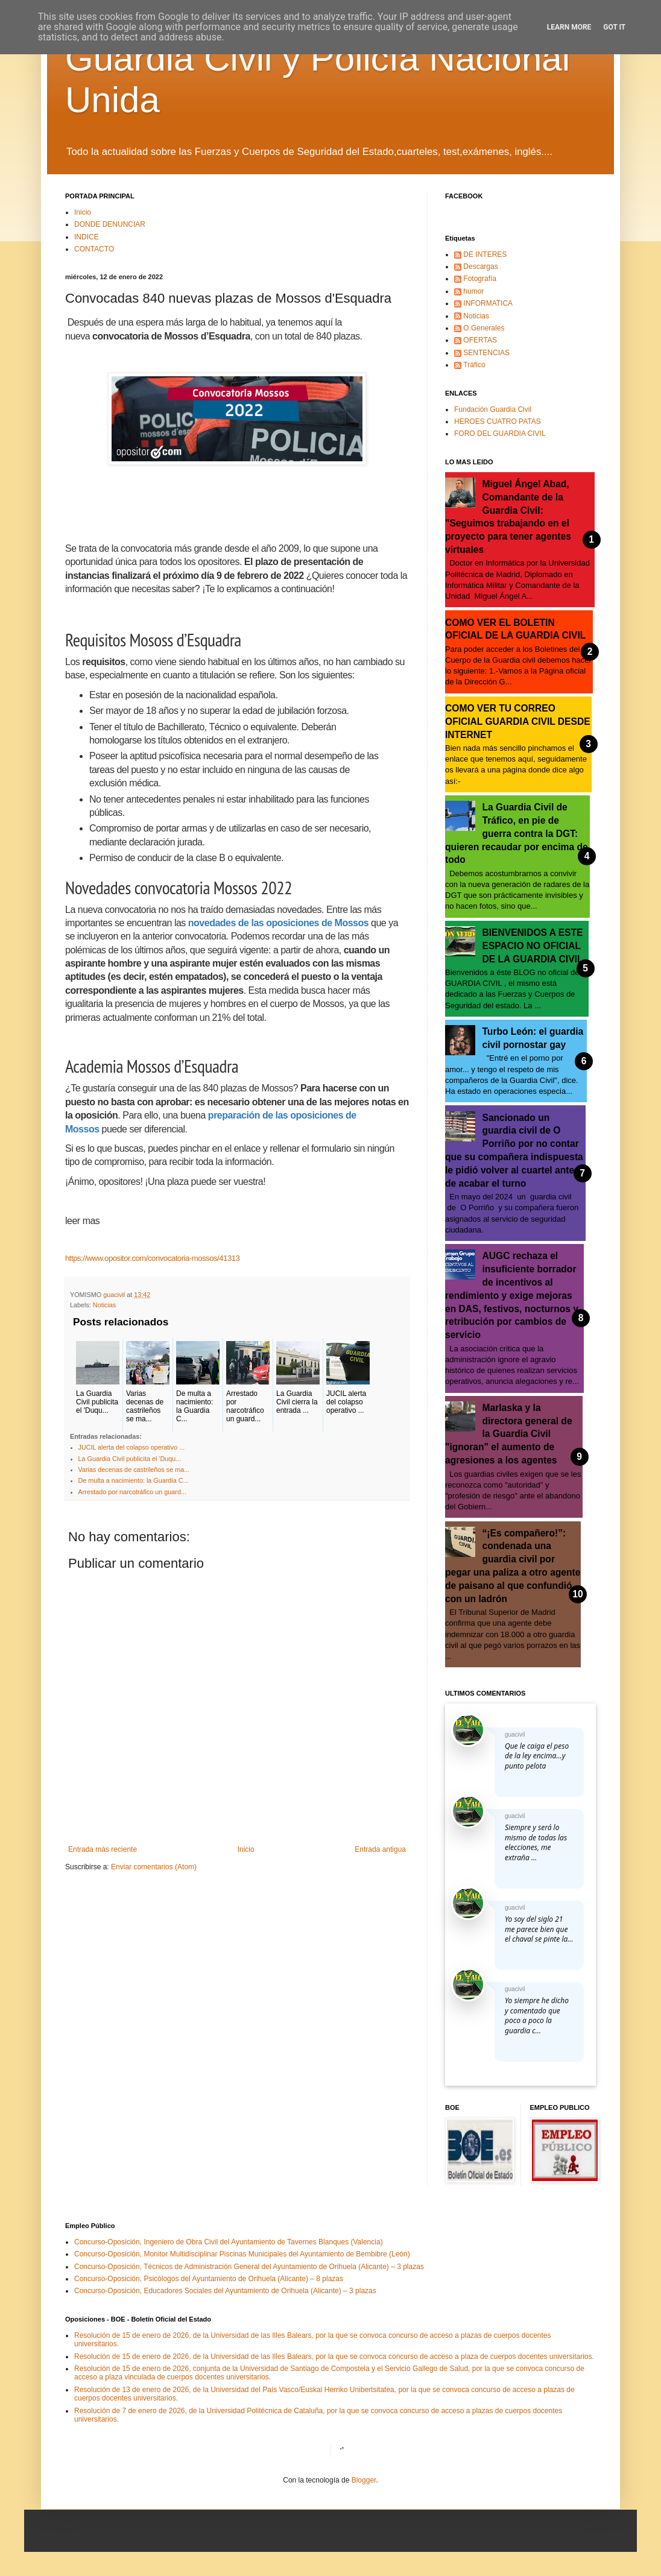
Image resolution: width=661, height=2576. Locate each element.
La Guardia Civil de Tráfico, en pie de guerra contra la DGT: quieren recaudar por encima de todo (516, 833)
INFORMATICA (488, 303)
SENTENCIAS (486, 353)
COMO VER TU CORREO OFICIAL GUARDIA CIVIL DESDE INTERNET (517, 721)
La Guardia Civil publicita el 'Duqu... (130, 1458)
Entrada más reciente (102, 1849)
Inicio (82, 212)
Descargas (480, 266)
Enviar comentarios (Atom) (154, 1867)
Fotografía (479, 278)
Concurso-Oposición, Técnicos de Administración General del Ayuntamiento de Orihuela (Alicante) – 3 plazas (249, 2266)
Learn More (569, 27)
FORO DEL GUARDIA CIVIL (500, 433)
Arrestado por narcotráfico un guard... (132, 1491)
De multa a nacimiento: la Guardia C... (133, 1480)
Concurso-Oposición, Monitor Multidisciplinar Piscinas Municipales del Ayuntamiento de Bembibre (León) (242, 2254)
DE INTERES (485, 254)
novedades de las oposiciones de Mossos (278, 923)
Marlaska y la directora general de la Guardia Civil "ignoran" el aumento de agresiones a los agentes (508, 1434)
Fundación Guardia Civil (492, 409)
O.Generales (483, 328)
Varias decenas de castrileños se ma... (134, 1469)
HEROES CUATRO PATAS (497, 421)
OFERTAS (480, 340)
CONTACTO (94, 249)
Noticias (104, 1305)
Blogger (364, 2480)
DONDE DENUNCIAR (109, 224)
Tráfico (474, 365)
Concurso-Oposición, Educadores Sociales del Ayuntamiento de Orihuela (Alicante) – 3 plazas (225, 2291)
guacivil (515, 1734)
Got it (614, 27)
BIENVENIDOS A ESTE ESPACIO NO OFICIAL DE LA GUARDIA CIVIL (532, 945)
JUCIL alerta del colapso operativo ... (131, 1447)
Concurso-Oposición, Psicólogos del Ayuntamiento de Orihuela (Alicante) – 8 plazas (208, 2279)
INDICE (86, 237)
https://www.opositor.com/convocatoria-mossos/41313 (152, 1258)
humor (473, 291)
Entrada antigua (380, 1849)
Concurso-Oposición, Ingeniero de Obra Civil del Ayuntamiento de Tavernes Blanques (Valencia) (228, 2242)
